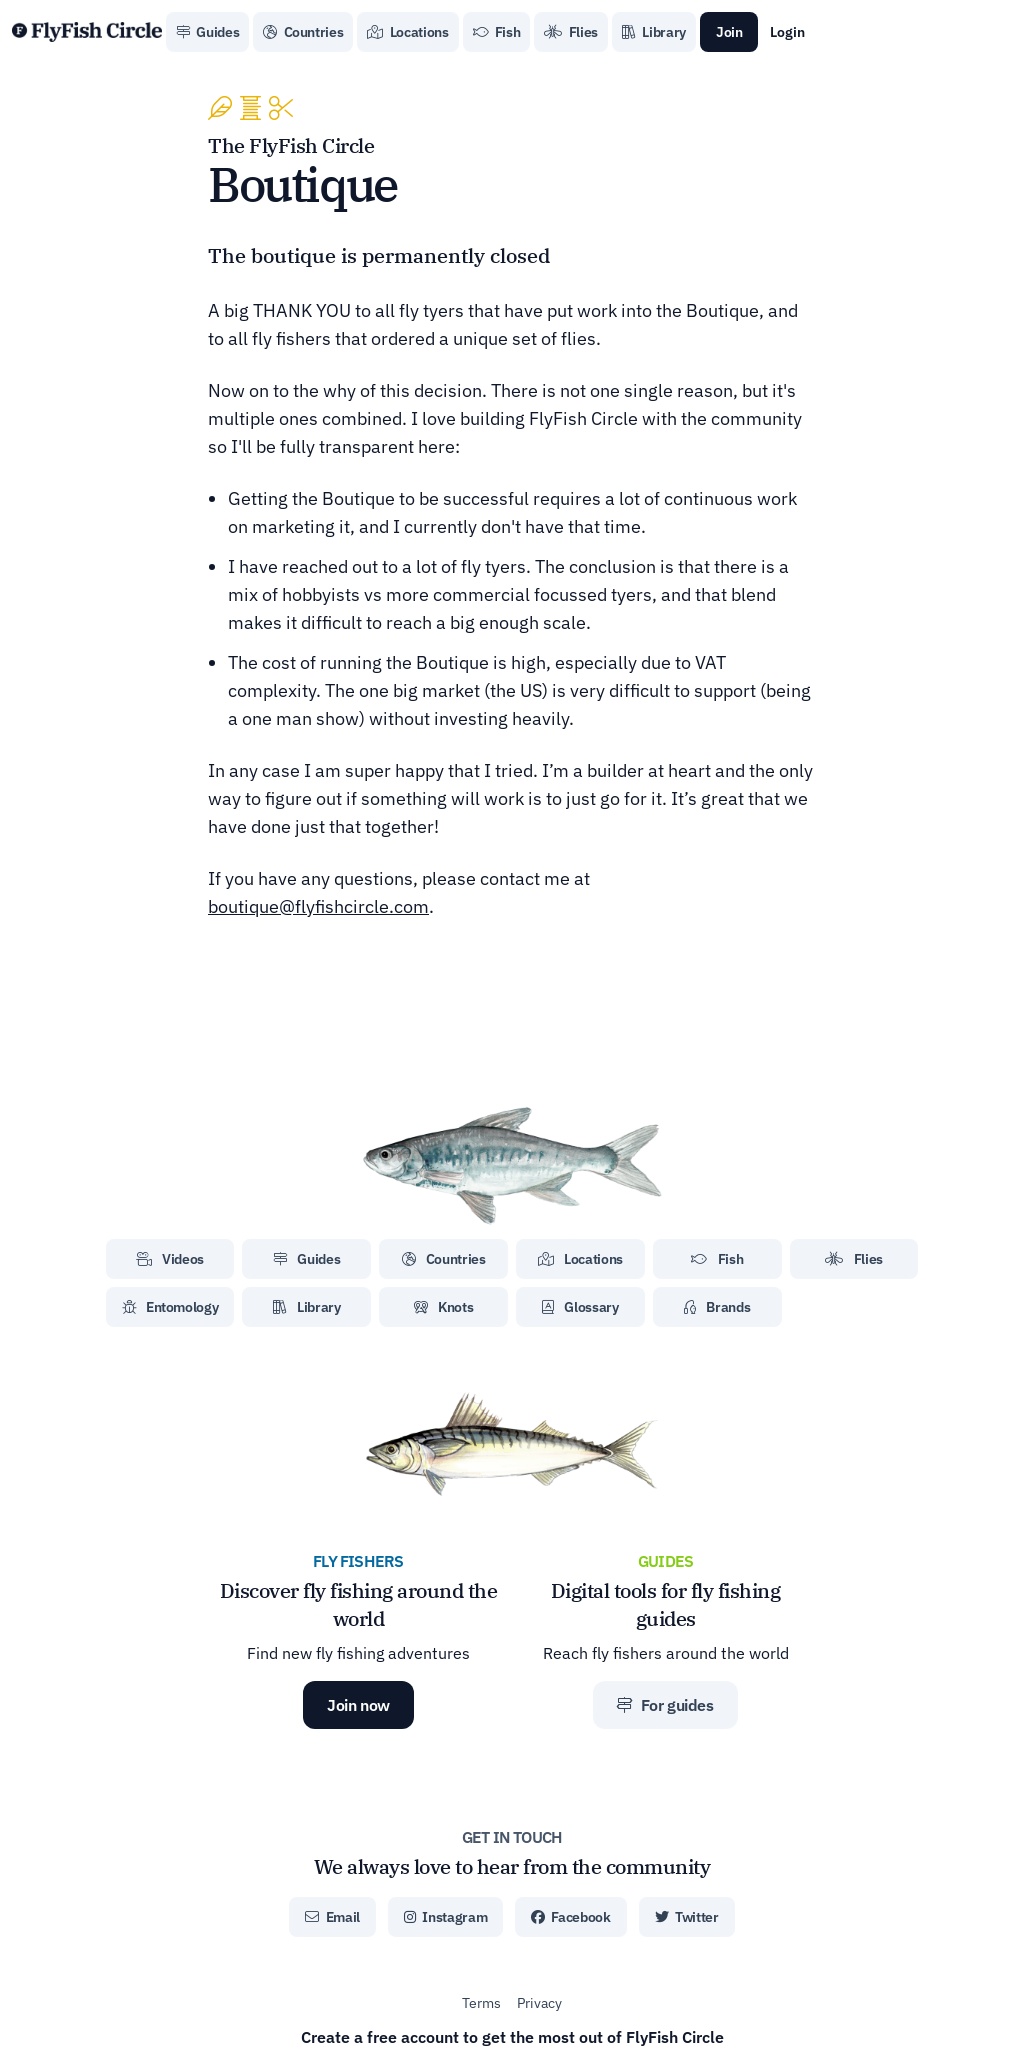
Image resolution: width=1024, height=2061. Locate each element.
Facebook (571, 1917)
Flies (571, 32)
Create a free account (512, 2037)
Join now (358, 1705)
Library (654, 32)
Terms (481, 2003)
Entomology (170, 1307)
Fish (497, 32)
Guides (207, 32)
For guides (665, 1705)
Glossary (580, 1307)
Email (332, 1917)
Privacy (539, 2003)
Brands (717, 1307)
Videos (170, 1259)
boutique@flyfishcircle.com (318, 906)
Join (729, 32)
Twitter (687, 1917)
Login (787, 32)
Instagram (445, 1917)
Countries (303, 32)
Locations (407, 32)
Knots (444, 1307)
